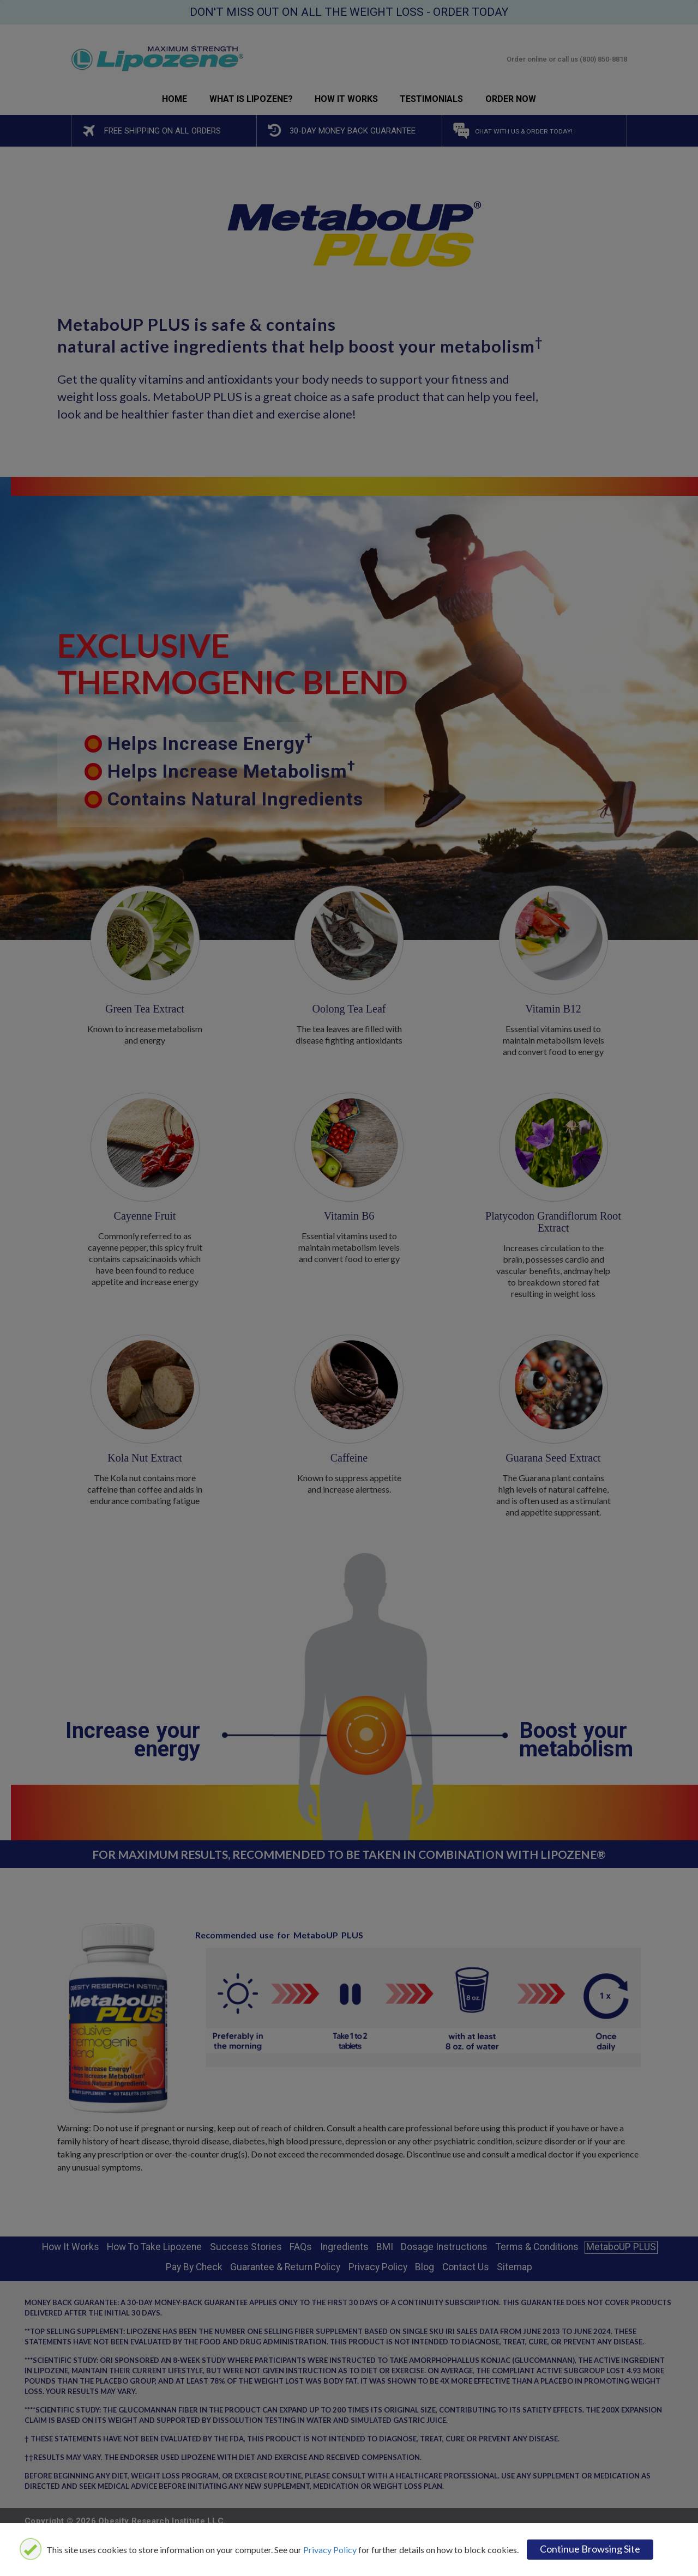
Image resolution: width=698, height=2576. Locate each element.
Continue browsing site (590, 2549)
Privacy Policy (330, 2549)
